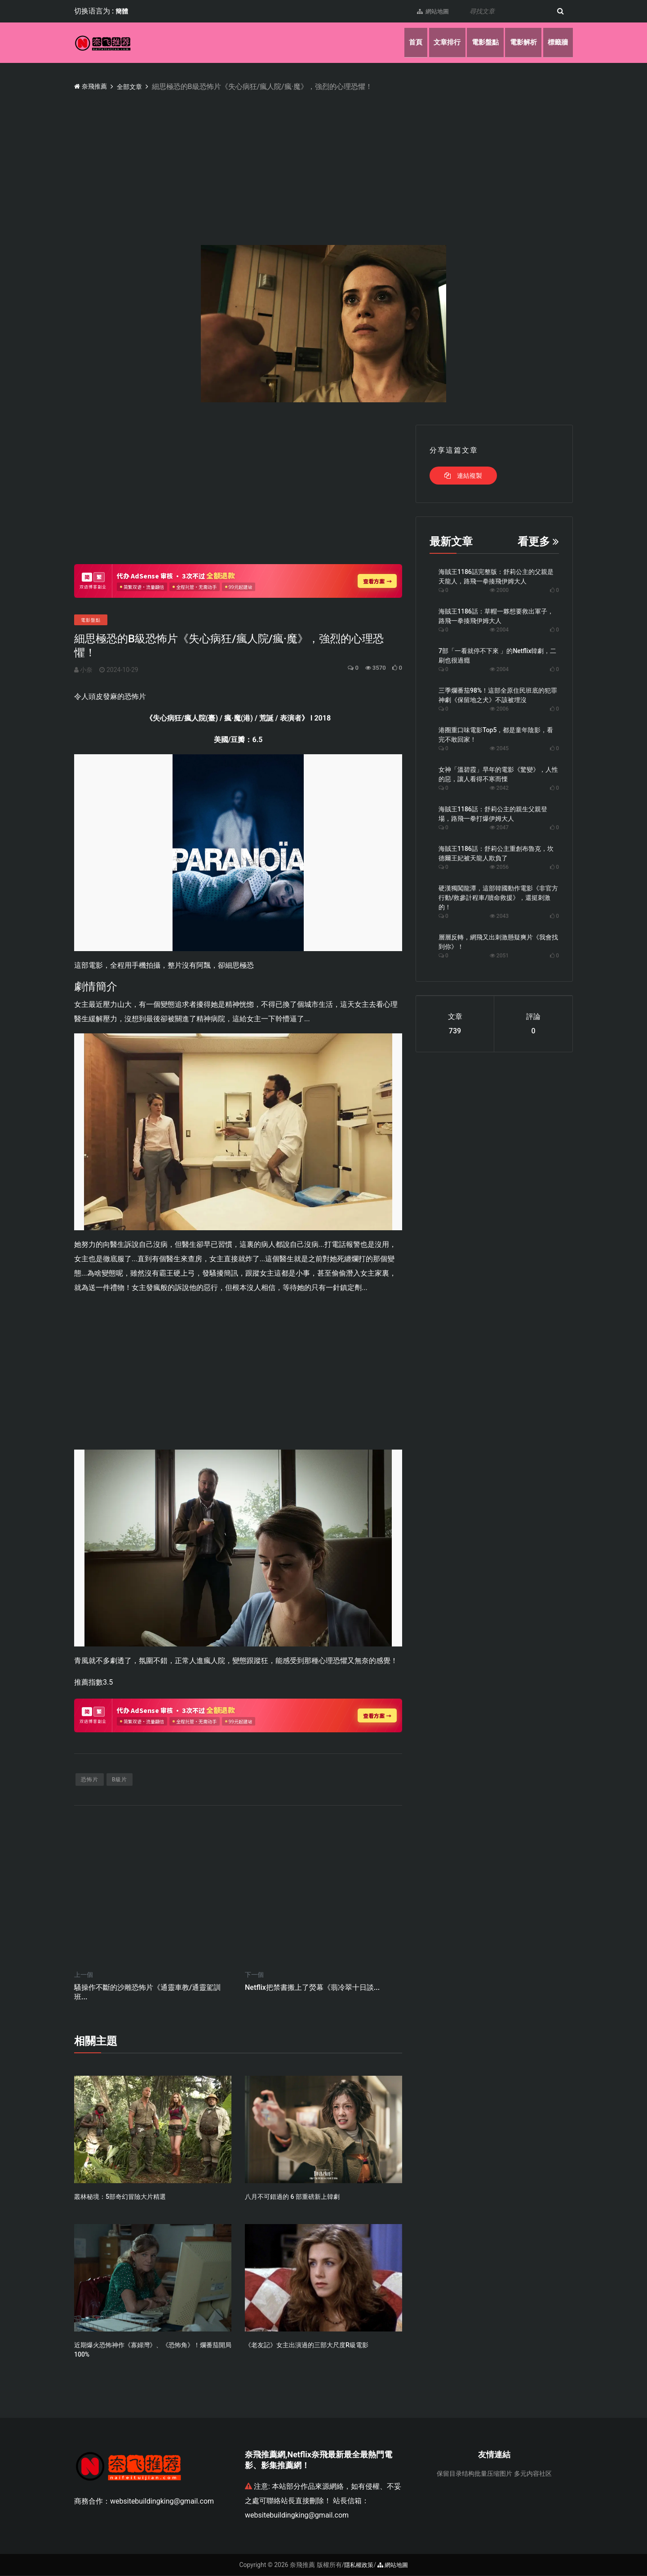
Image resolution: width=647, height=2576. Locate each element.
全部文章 (135, 86)
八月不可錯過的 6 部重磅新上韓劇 (292, 2197)
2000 (499, 590)
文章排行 (437, 42)
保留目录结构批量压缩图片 (474, 2474)
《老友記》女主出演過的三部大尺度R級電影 (306, 2345)
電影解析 (519, 42)
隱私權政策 (357, 2565)
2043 (499, 916)
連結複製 (463, 475)
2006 (499, 709)
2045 (499, 748)
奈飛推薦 (92, 86)
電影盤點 (478, 42)
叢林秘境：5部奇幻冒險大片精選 (120, 2197)
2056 (499, 867)
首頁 (403, 42)
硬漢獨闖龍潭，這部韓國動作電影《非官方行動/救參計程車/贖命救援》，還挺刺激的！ (498, 898)
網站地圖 (428, 11)
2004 (499, 630)
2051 (499, 955)
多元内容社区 (533, 2474)
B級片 (119, 1780)
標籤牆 (556, 42)
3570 (371, 668)
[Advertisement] (343, 159)
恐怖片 (89, 1780)
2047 (499, 827)
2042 (499, 788)
